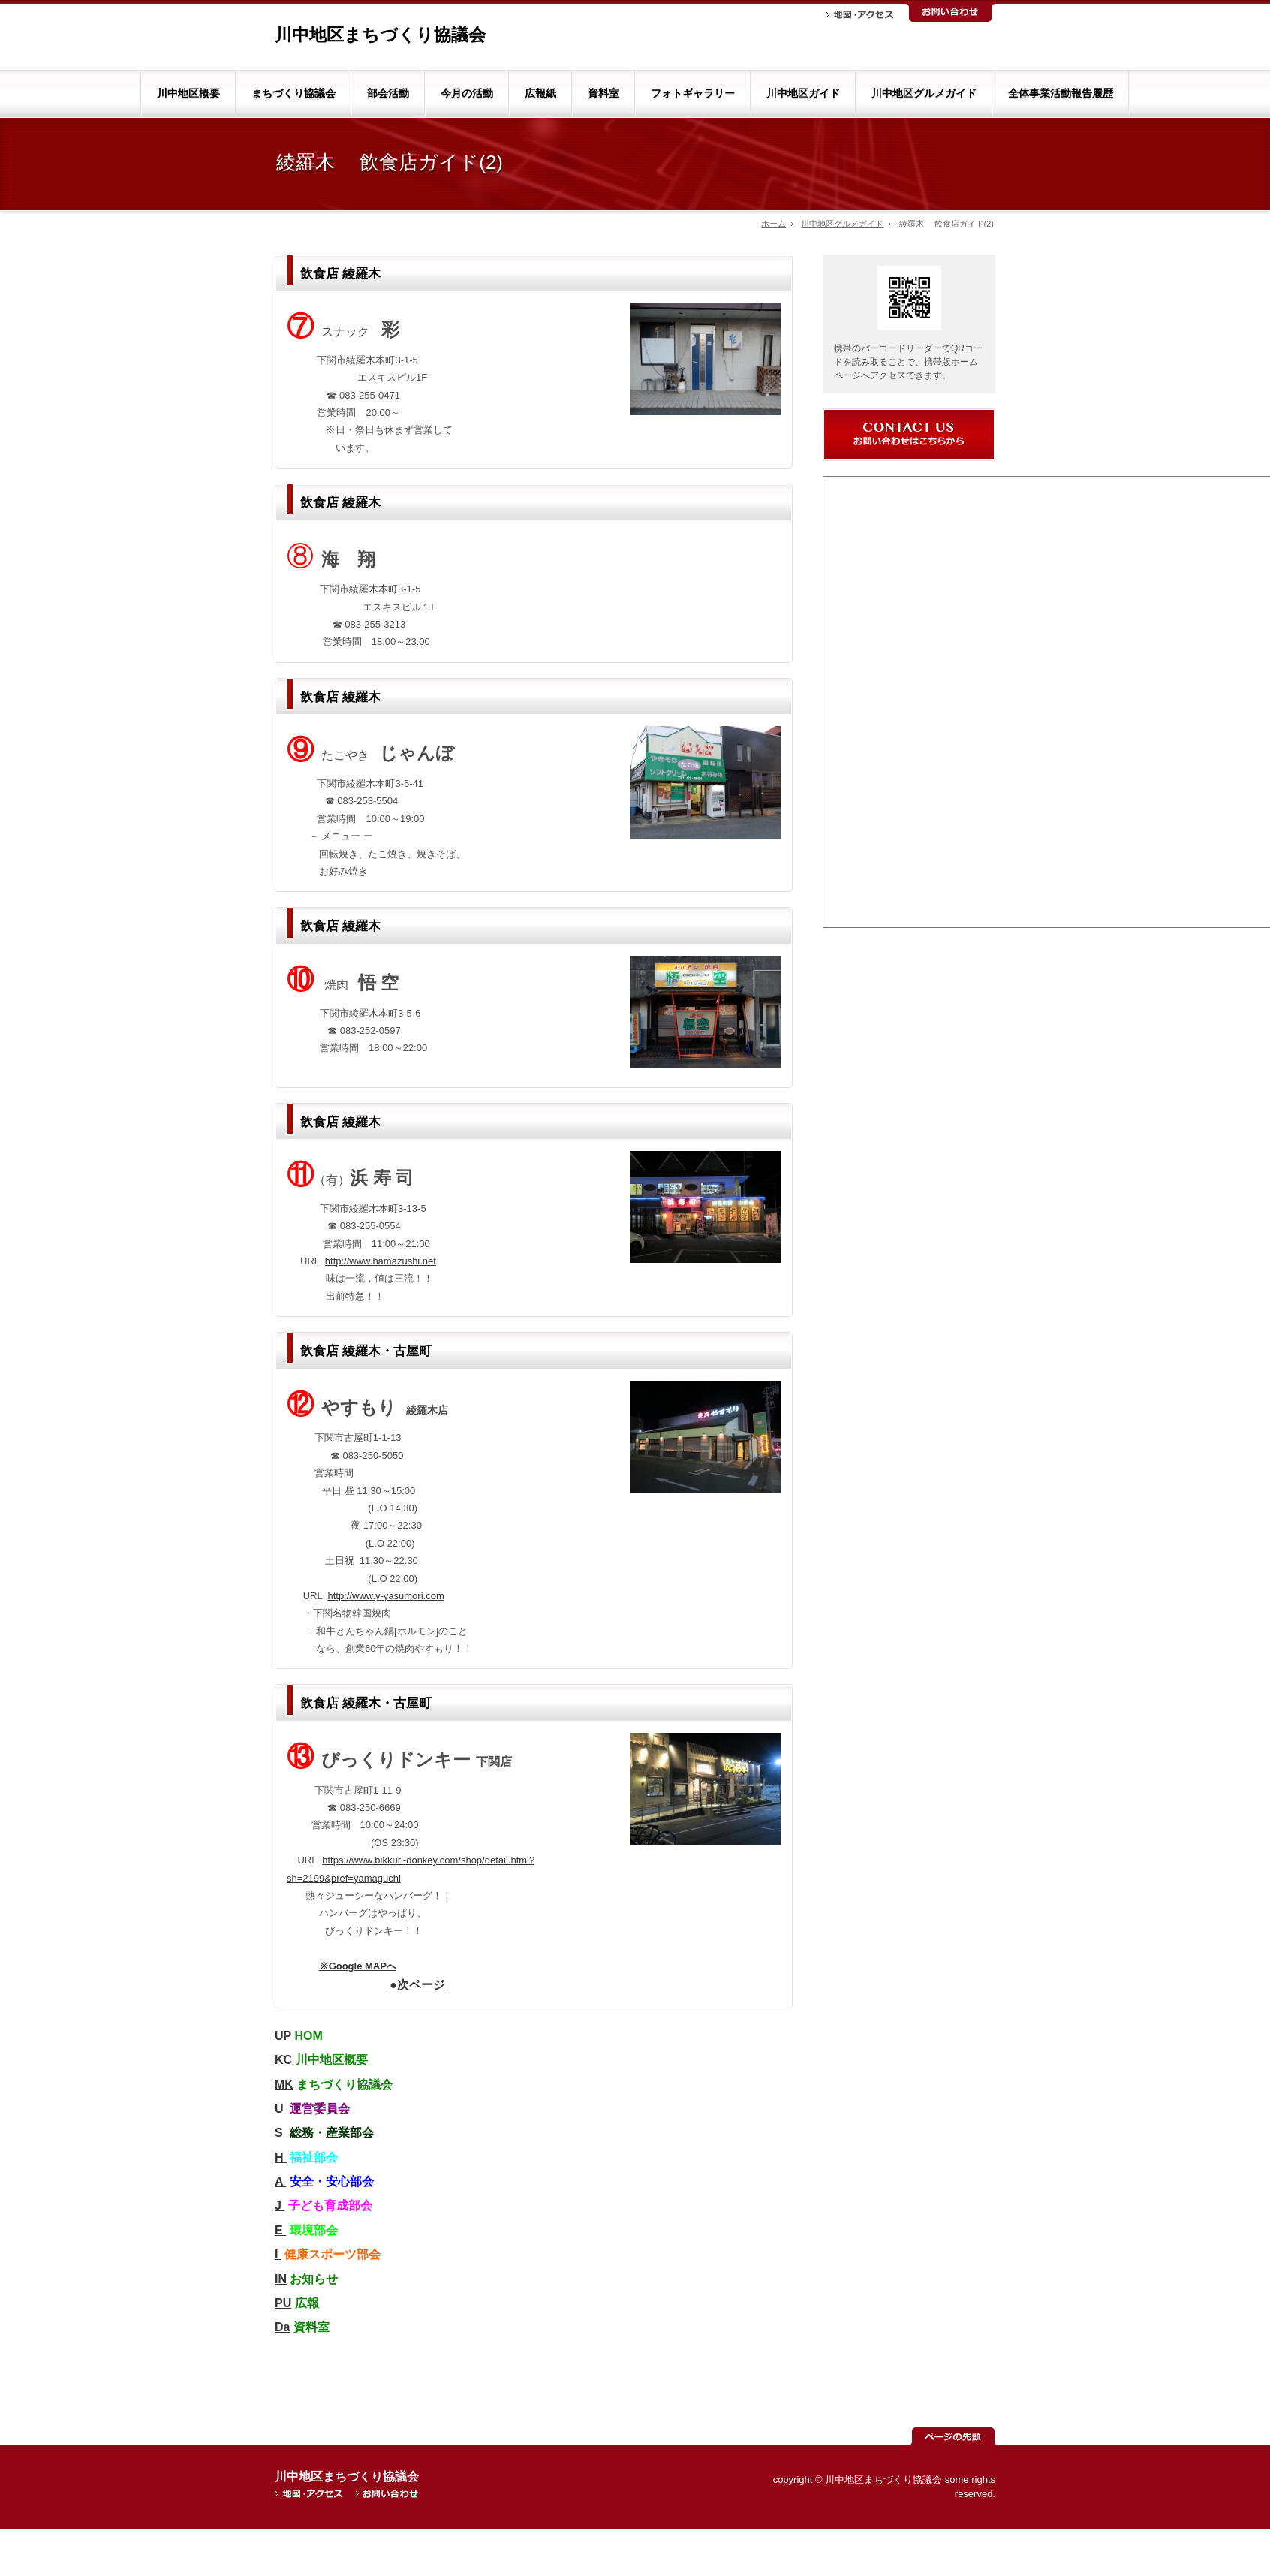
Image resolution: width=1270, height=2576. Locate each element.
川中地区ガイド (803, 93)
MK (284, 2084)
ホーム (773, 223)
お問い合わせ (950, 13)
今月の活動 (467, 93)
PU (283, 2303)
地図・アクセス (860, 15)
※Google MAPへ (357, 1966)
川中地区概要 (188, 93)
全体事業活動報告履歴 (1060, 93)
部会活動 (388, 93)
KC (283, 2059)
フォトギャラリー (693, 93)
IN (281, 2279)
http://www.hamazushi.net (380, 1261)
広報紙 (540, 93)
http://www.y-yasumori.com (385, 1595)
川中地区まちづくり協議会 (380, 34)
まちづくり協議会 (293, 93)
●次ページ (417, 1984)
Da (282, 2327)
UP (283, 2035)
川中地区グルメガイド (924, 93)
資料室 (603, 93)
